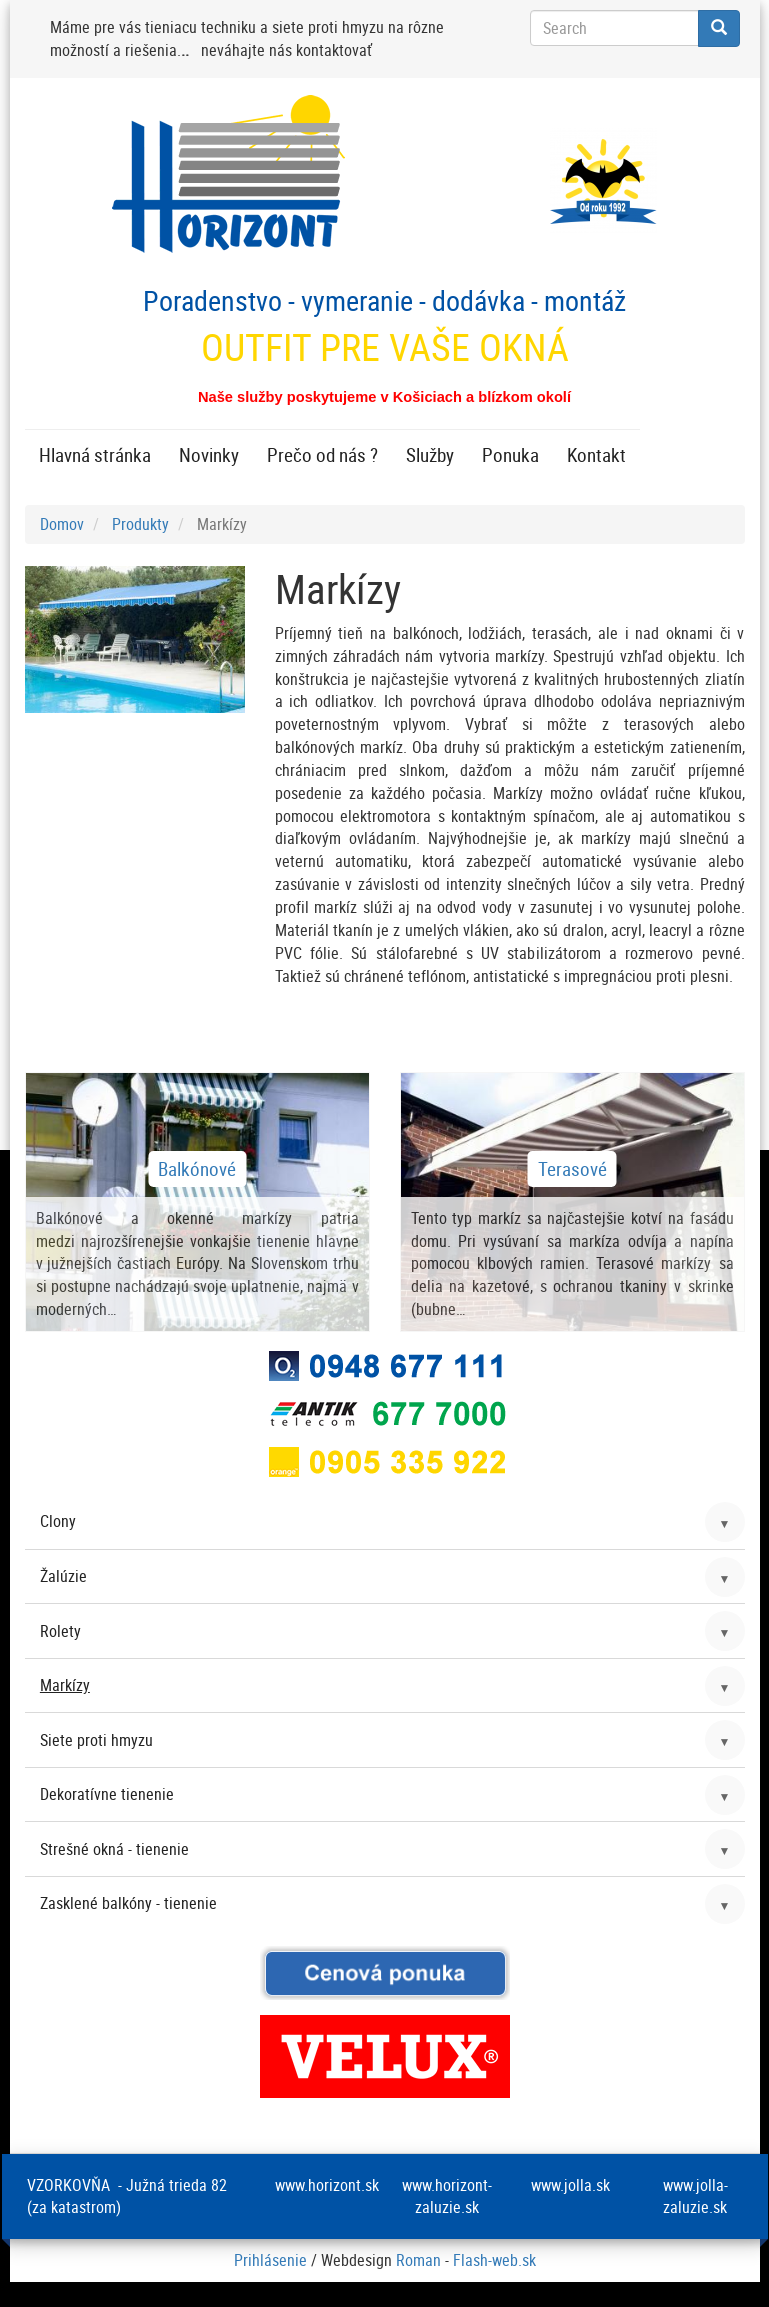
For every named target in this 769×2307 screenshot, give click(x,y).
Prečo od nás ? (322, 455)
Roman (418, 2260)
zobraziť (197, 1202)
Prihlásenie (270, 2260)
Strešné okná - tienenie (114, 1849)
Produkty (140, 524)
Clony (58, 1521)
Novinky (209, 455)
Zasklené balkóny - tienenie (128, 1903)
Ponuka (510, 455)
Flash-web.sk (494, 2260)
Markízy (65, 1685)
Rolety (60, 1631)
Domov (62, 524)
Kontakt (596, 455)
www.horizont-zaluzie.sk (447, 2196)
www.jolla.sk (570, 2185)
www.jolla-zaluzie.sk (695, 2196)
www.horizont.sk (327, 2185)
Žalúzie (63, 1576)
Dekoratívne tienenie (107, 1794)
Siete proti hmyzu (96, 1740)
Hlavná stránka (95, 455)
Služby (430, 455)
